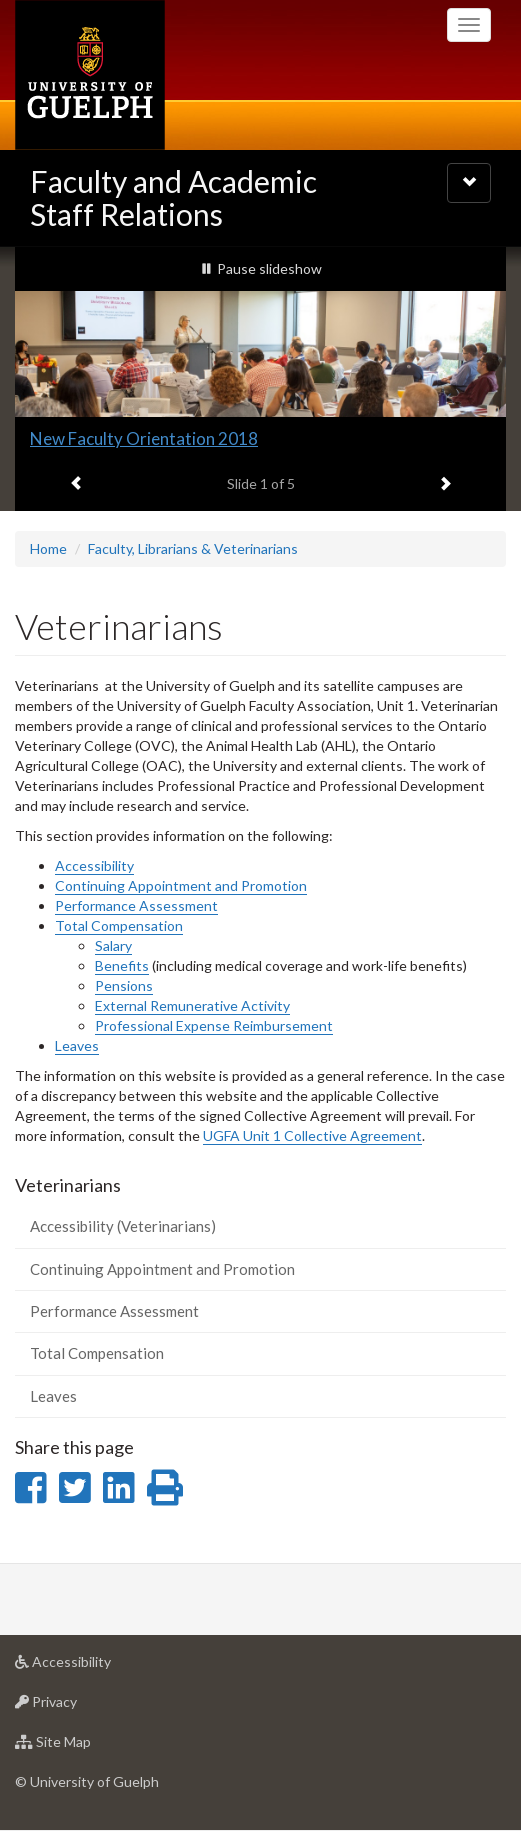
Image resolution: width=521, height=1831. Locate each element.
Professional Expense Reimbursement (214, 1025)
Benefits (122, 965)
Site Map (84, 1746)
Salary (113, 945)
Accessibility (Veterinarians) (123, 1226)
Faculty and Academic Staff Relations (173, 197)
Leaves (77, 1045)
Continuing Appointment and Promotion (181, 885)
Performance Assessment (136, 905)
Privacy (77, 1706)
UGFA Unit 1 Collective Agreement (312, 1135)
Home (48, 548)
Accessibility (94, 865)
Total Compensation (119, 925)
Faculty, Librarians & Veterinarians (193, 548)
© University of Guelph (87, 1781)
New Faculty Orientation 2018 (144, 438)
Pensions (124, 985)
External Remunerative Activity (192, 1005)
